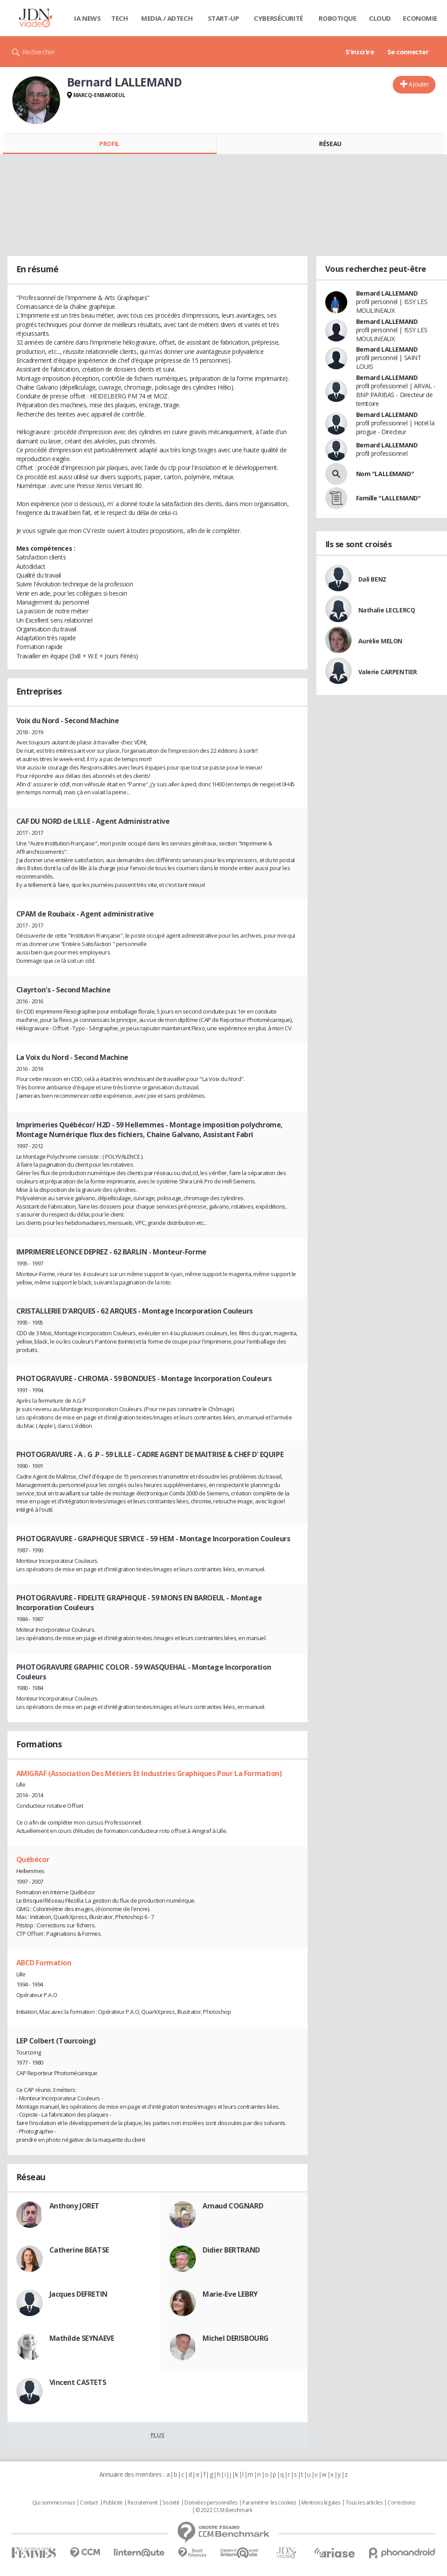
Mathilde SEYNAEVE (81, 2338)
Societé (170, 2503)
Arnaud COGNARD (233, 2206)
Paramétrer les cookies (269, 2503)
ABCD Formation (43, 1963)
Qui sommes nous (53, 2503)
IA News (87, 18)
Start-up (223, 18)
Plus (157, 2435)
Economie (420, 18)
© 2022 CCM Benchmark (223, 2510)
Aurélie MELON (380, 641)
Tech (119, 18)
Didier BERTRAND (231, 2250)
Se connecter (408, 51)
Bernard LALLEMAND (387, 293)
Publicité (113, 2503)
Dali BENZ (372, 579)
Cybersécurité (278, 18)
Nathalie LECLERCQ (386, 610)
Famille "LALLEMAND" (388, 498)
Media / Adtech (166, 18)
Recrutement (142, 2503)
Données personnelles (210, 2503)
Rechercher (38, 51)
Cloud (380, 18)
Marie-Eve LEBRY (230, 2294)
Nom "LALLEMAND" (385, 473)
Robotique (337, 18)
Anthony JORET (74, 2206)
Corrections (401, 2503)
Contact (89, 2503)
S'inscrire (360, 51)
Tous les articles (364, 2503)
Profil (109, 143)
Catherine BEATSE (79, 2250)
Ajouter (418, 84)
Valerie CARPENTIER (387, 672)
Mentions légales (320, 2503)
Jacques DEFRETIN (78, 2294)
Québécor (32, 1859)
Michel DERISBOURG (236, 2338)
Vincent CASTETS (77, 2382)
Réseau (330, 143)
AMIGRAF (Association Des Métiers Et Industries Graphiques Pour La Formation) (149, 1773)
